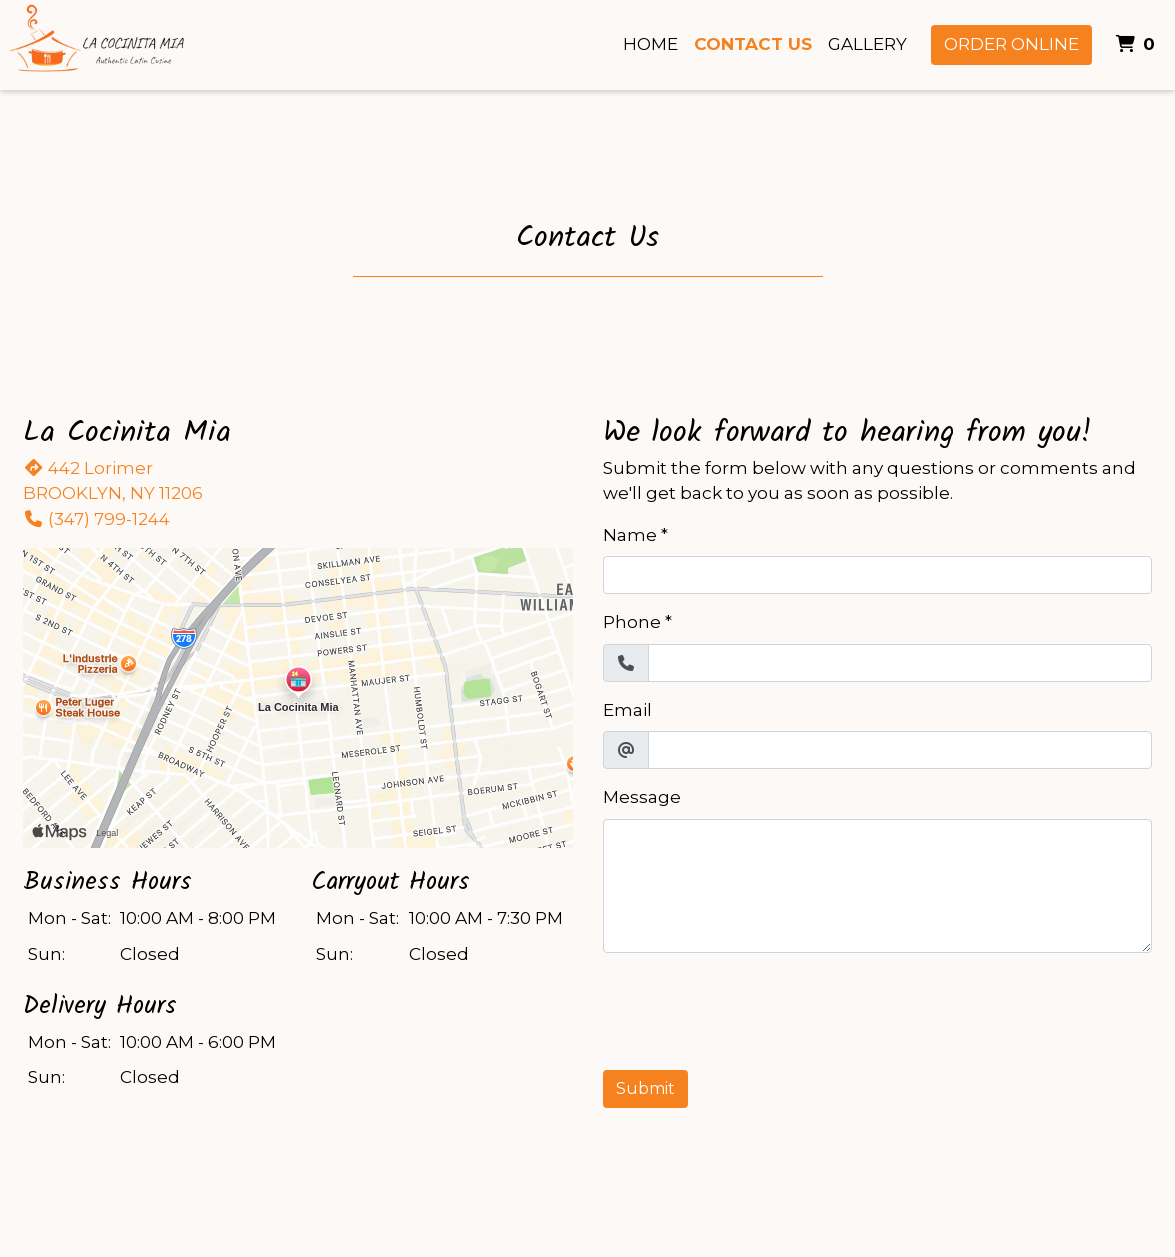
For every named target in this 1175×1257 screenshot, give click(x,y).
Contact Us (753, 44)
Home (650, 44)
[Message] (878, 886)
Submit (645, 1088)
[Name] (878, 575)
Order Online (1011, 44)
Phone (632, 622)
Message (642, 797)
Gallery (867, 44)
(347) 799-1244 (96, 519)
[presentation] (755, 1008)
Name (630, 535)
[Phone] (900, 663)
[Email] (900, 750)
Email (627, 710)
